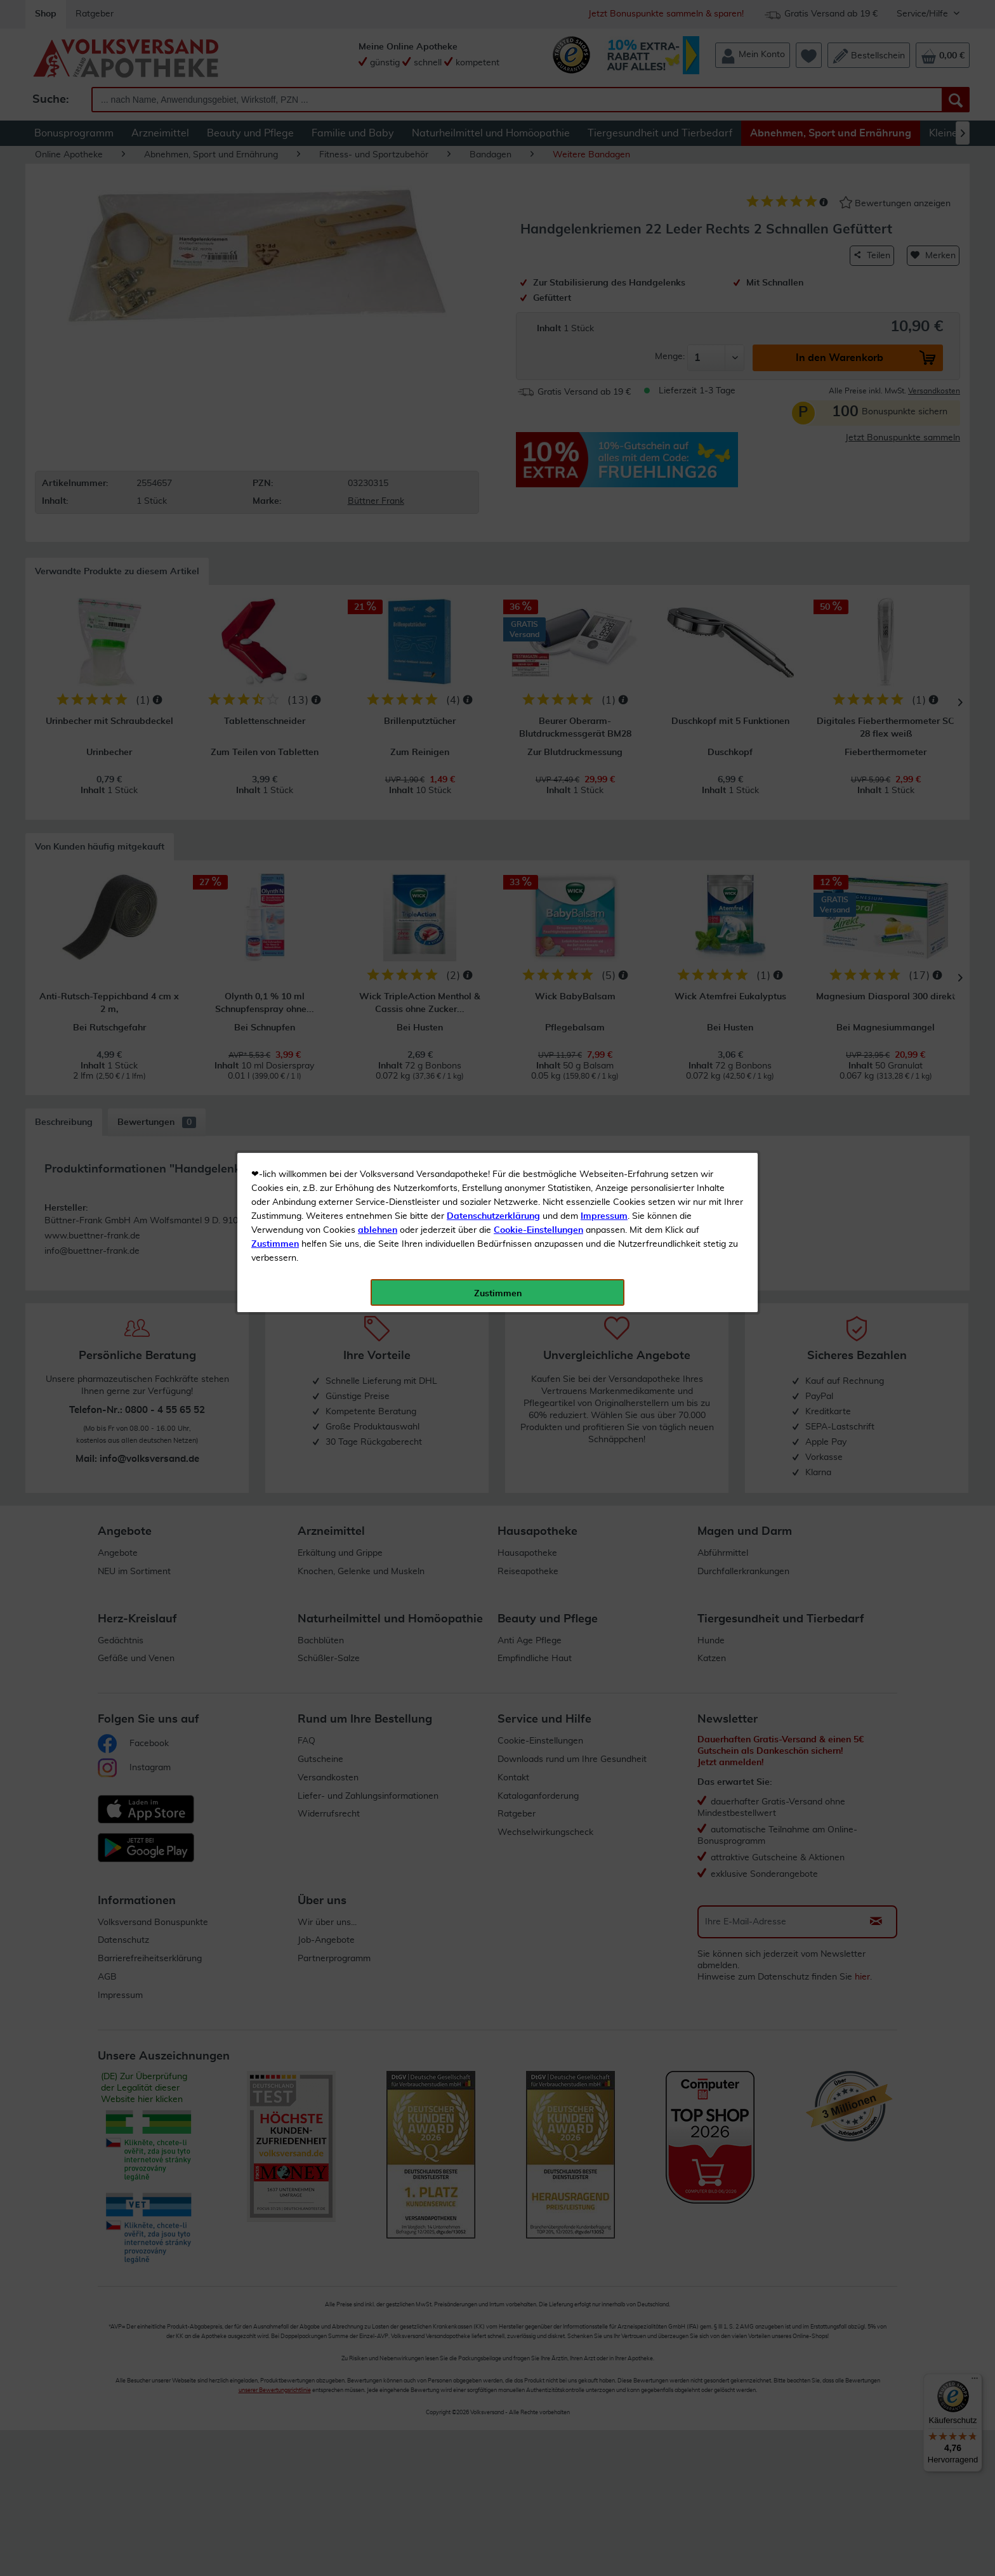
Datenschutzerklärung (493, 284)
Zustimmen (275, 312)
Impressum (604, 284)
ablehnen (377, 298)
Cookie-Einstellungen (538, 298)
